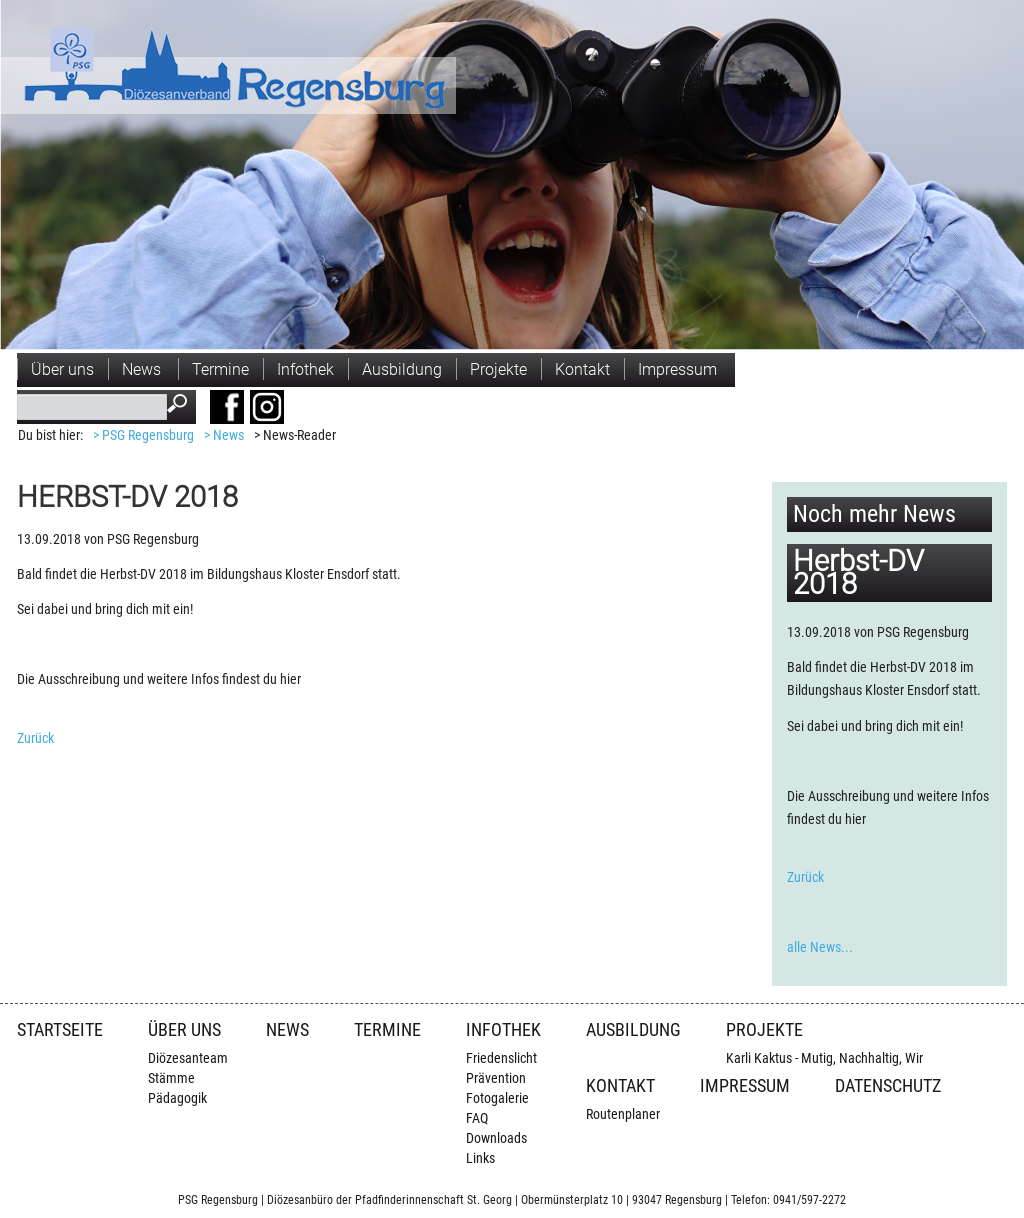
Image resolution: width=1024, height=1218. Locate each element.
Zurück (35, 738)
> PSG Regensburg (143, 435)
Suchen (181, 406)
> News (224, 435)
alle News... (820, 947)
